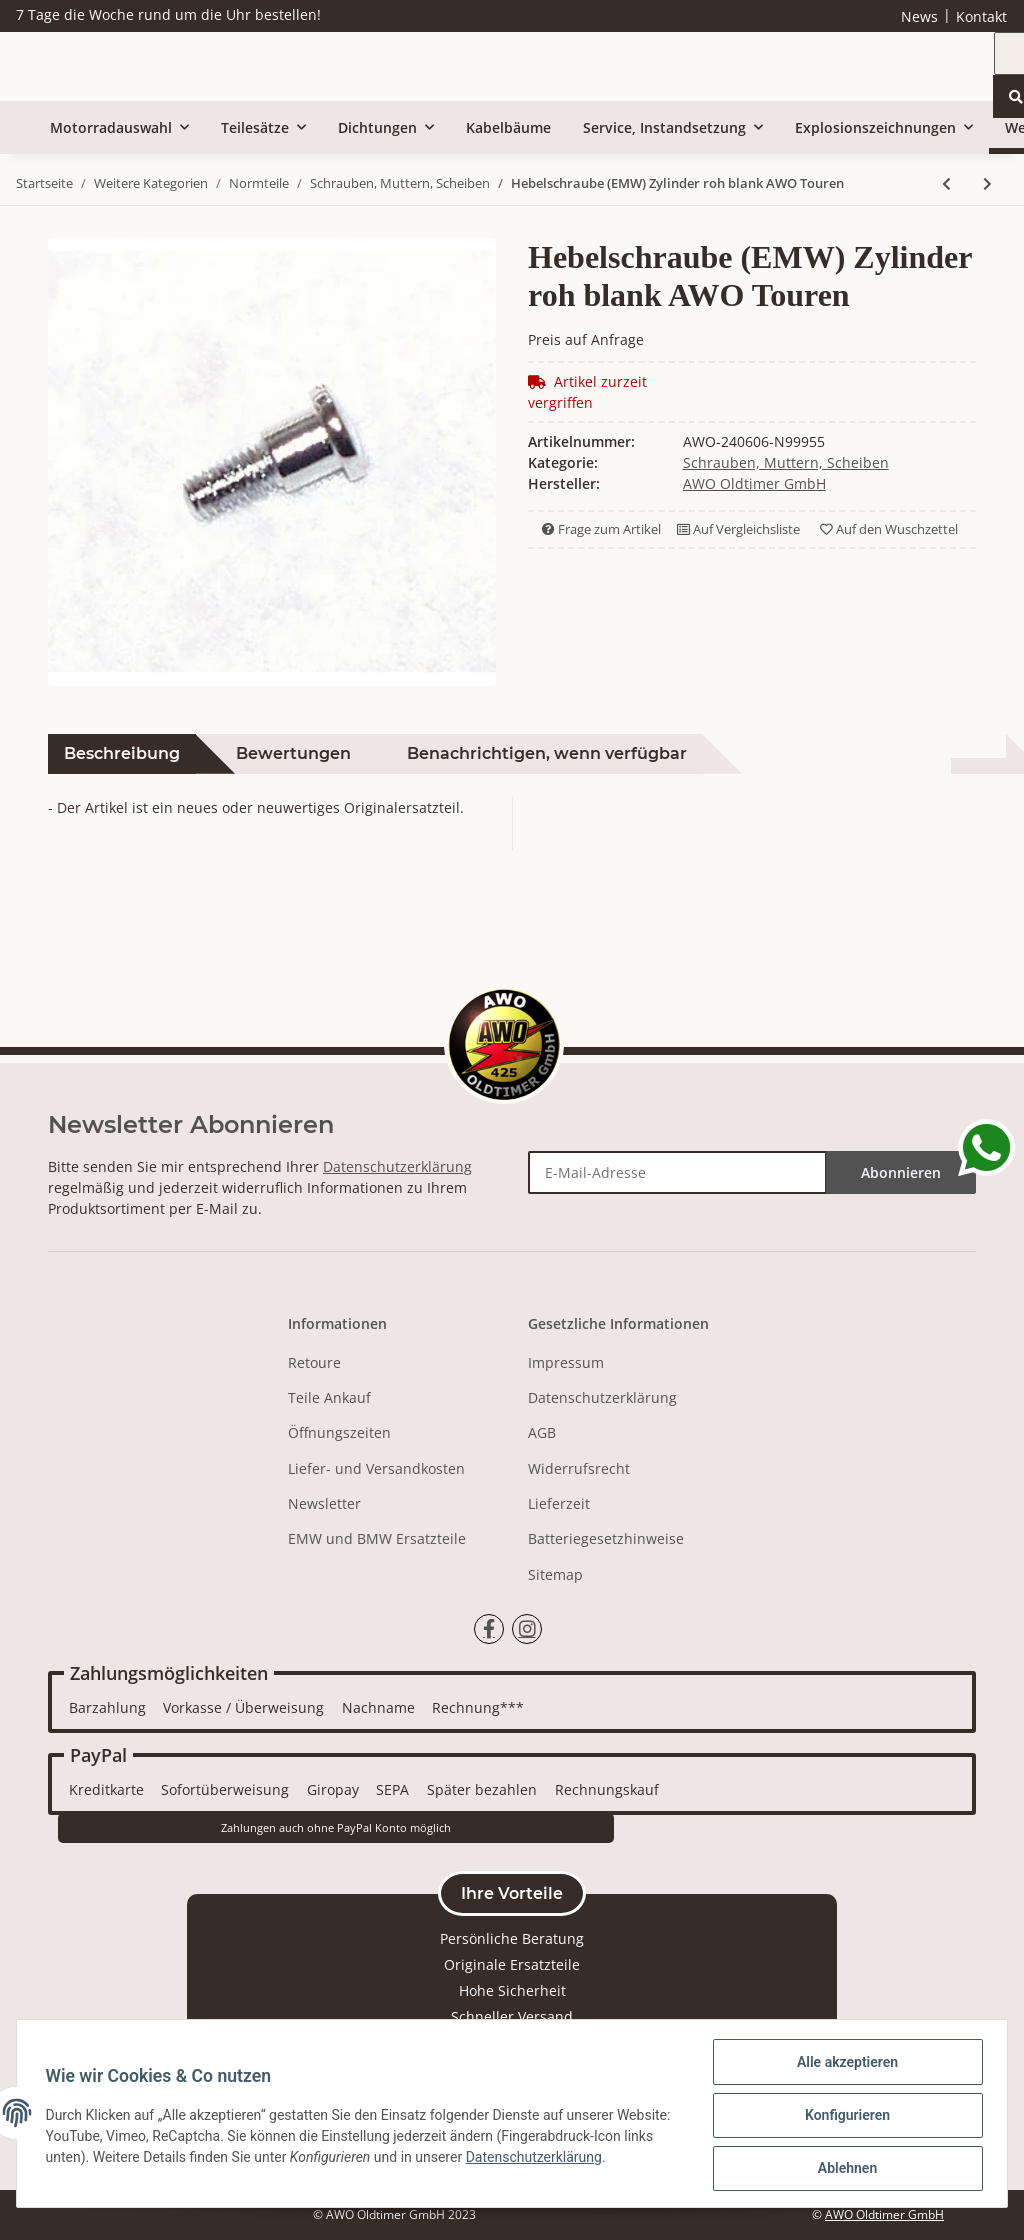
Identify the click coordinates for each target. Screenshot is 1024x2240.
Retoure (314, 1362)
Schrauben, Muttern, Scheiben (786, 462)
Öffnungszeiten (339, 1432)
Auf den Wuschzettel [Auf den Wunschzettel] (889, 529)
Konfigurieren (843, 2117)
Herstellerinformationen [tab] (844, 753)
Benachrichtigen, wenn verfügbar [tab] (547, 753)
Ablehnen (843, 2169)
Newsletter (324, 1503)
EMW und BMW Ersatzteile (377, 1538)
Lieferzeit (559, 1503)
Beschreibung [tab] (122, 753)
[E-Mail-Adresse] (677, 1172)
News (919, 16)
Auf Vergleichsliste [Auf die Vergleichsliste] (738, 529)
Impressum (566, 1362)
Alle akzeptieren (843, 2065)
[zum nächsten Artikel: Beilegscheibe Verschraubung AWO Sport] (987, 183)
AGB (542, 1432)
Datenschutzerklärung (397, 1166)
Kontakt (981, 16)
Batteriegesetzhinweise (606, 1538)
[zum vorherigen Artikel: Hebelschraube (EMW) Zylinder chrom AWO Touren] (946, 183)
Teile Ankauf (329, 1397)
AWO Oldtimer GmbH (884, 2214)
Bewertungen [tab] (293, 753)
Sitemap (555, 1574)
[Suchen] (771, 68)
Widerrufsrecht (579, 1468)
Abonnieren (901, 1172)
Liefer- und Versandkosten (376, 1468)
